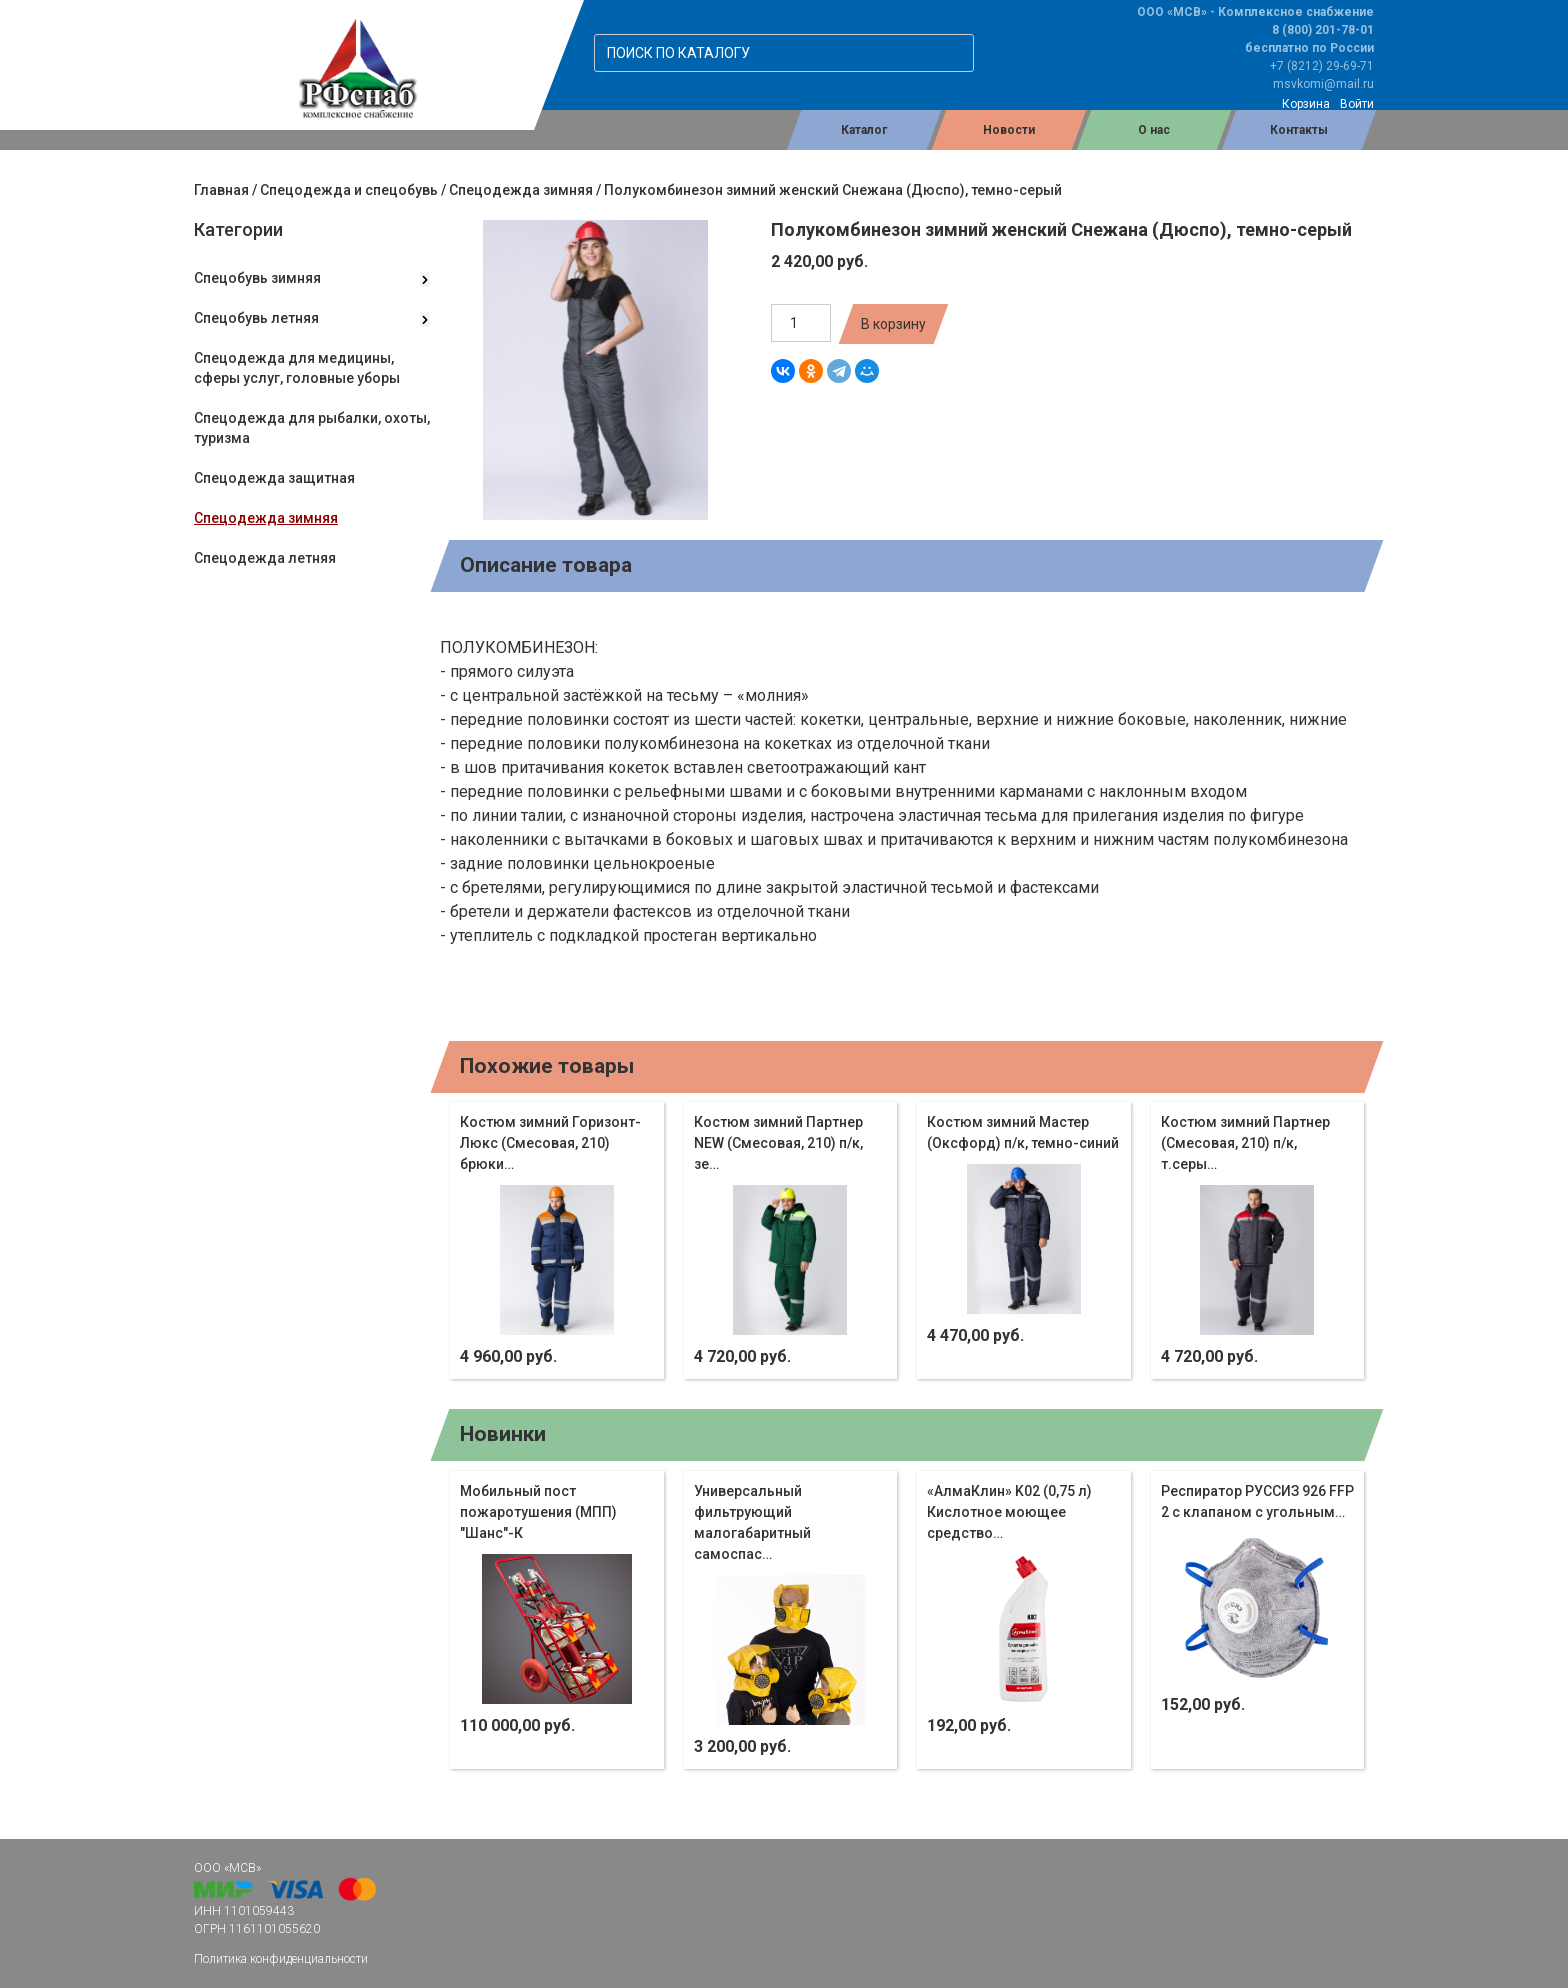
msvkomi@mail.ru (1323, 84)
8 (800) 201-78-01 (1323, 30)
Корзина (1306, 104)
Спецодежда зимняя (521, 190)
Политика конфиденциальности (281, 1959)
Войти (1357, 104)
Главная (221, 190)
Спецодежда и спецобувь (349, 190)
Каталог (864, 130)
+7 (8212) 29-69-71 (1322, 66)
